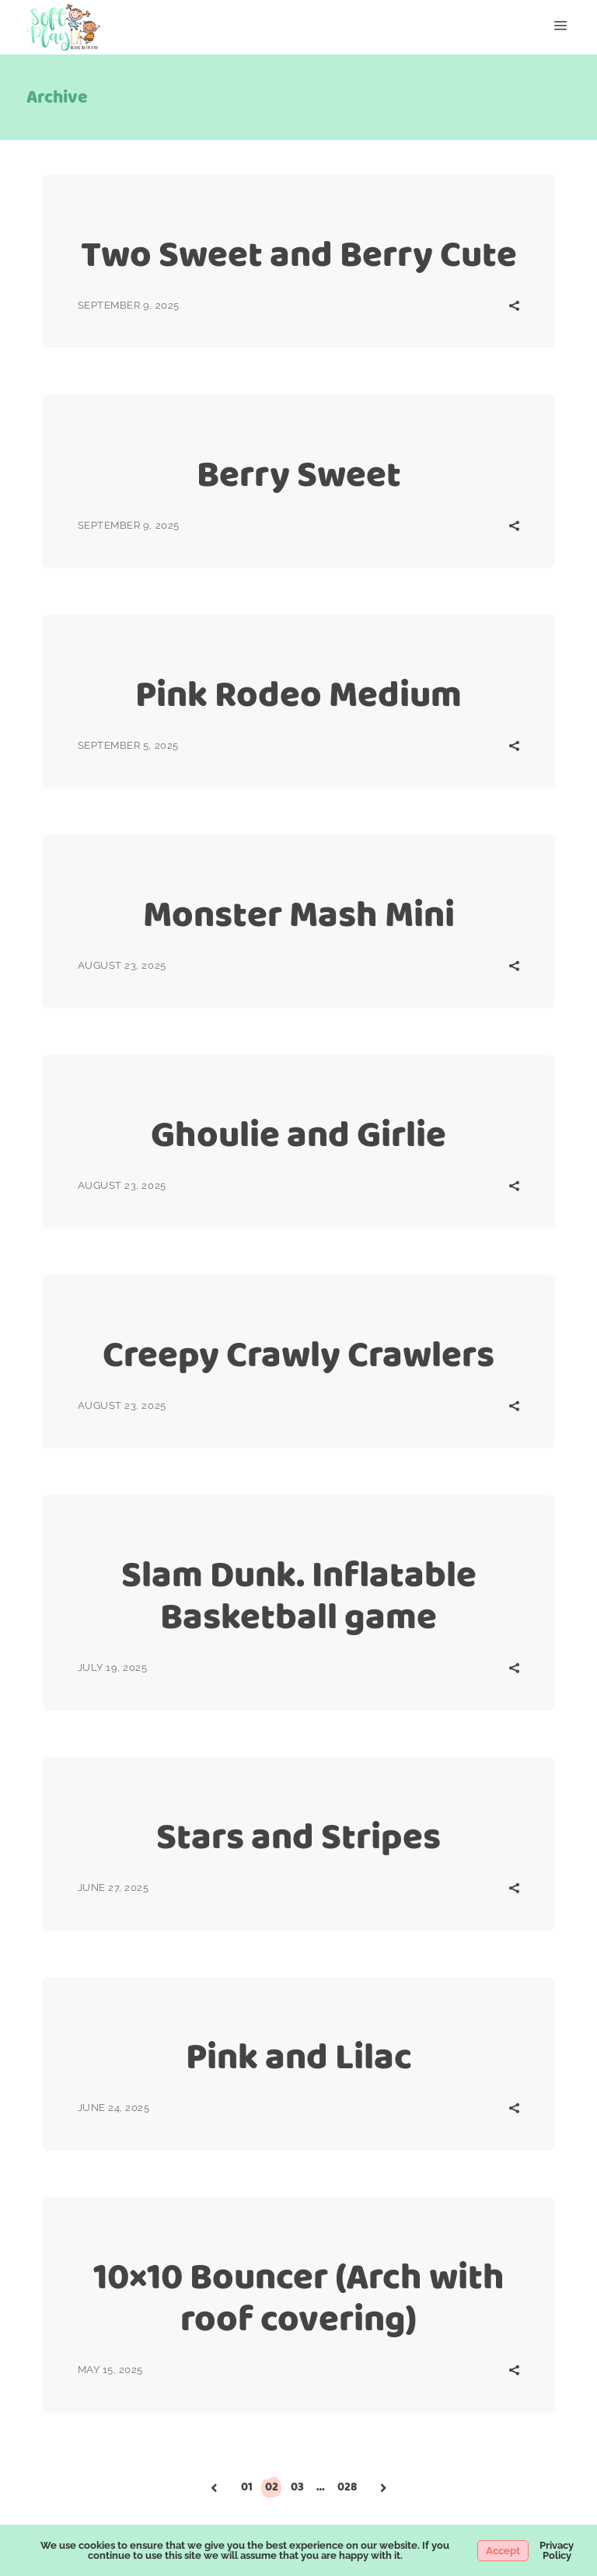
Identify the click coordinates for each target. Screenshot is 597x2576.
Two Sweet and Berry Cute (299, 254)
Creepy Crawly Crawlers (298, 1354)
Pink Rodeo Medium (298, 694)
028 (347, 2486)
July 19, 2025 (113, 1667)
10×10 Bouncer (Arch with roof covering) (298, 2297)
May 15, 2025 (110, 2369)
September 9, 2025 (129, 305)
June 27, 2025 (113, 1887)
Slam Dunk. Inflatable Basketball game (299, 1595)
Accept (503, 2551)
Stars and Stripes (298, 1836)
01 (247, 2486)
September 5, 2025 (128, 745)
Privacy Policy (556, 2550)
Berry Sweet (299, 474)
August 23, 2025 (122, 965)
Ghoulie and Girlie (298, 1134)
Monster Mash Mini (299, 914)
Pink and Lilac (299, 2056)
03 (297, 2486)
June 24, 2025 (114, 2107)
